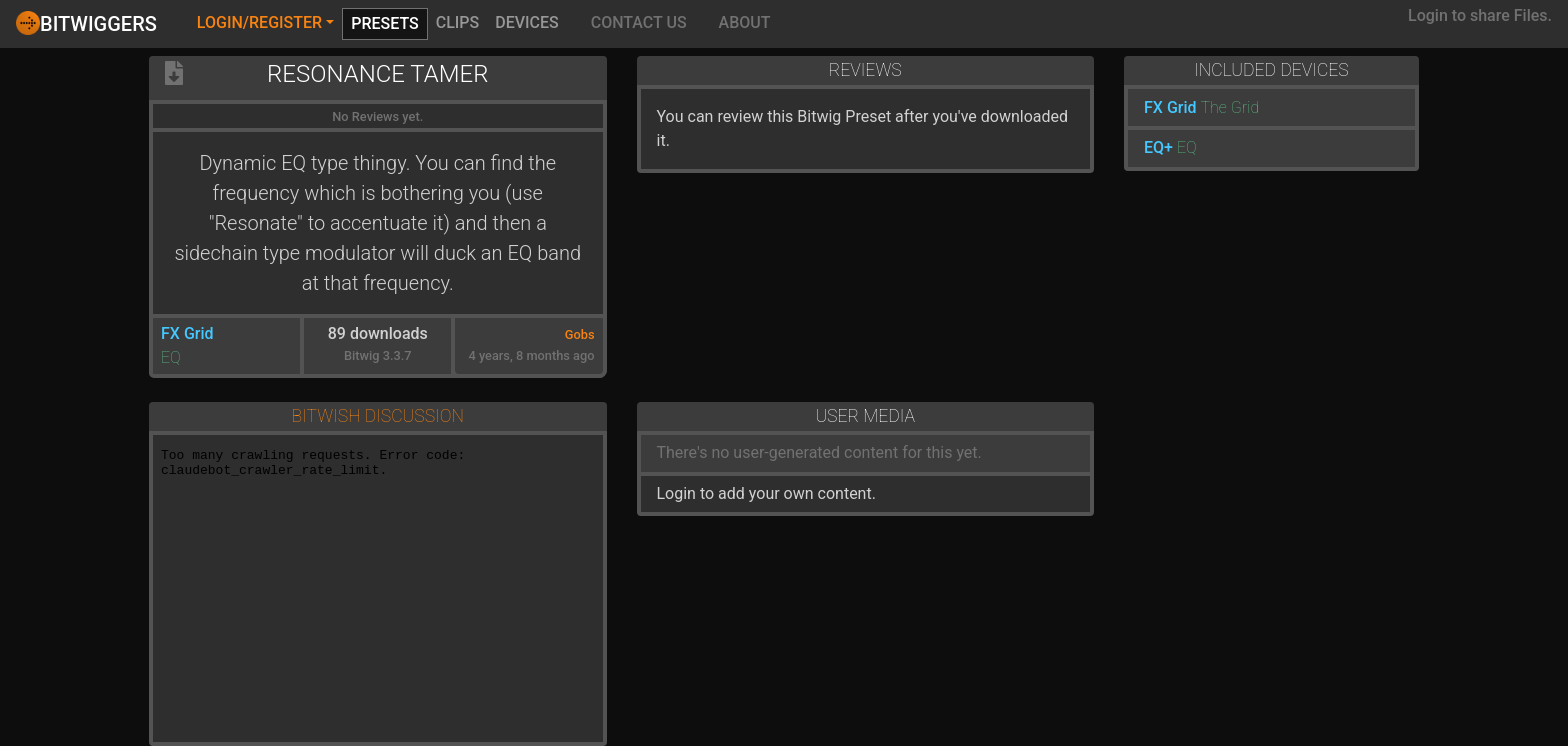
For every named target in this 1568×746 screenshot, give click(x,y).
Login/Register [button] (259, 22)
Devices (527, 22)
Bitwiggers (86, 23)
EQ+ (1158, 147)
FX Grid (187, 333)
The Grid (1230, 107)
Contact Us (639, 22)
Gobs (580, 334)
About (745, 22)
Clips (458, 22)
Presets (385, 23)
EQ (171, 357)
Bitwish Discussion (378, 416)
